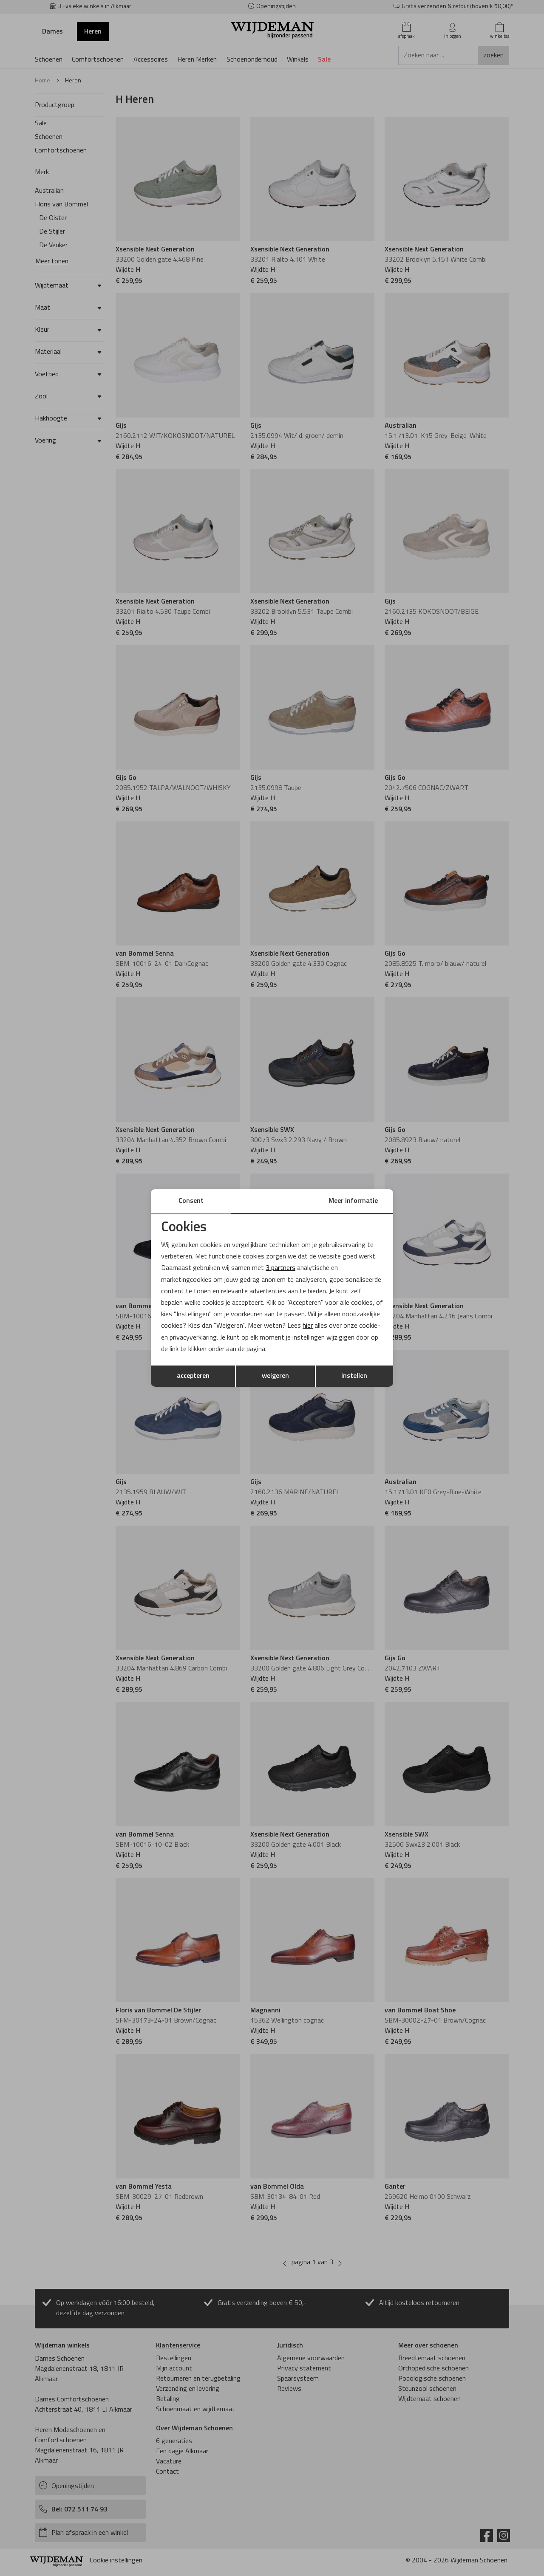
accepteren (193, 1376)
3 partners (280, 1268)
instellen (354, 1376)
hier (308, 1326)
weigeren (275, 1376)
